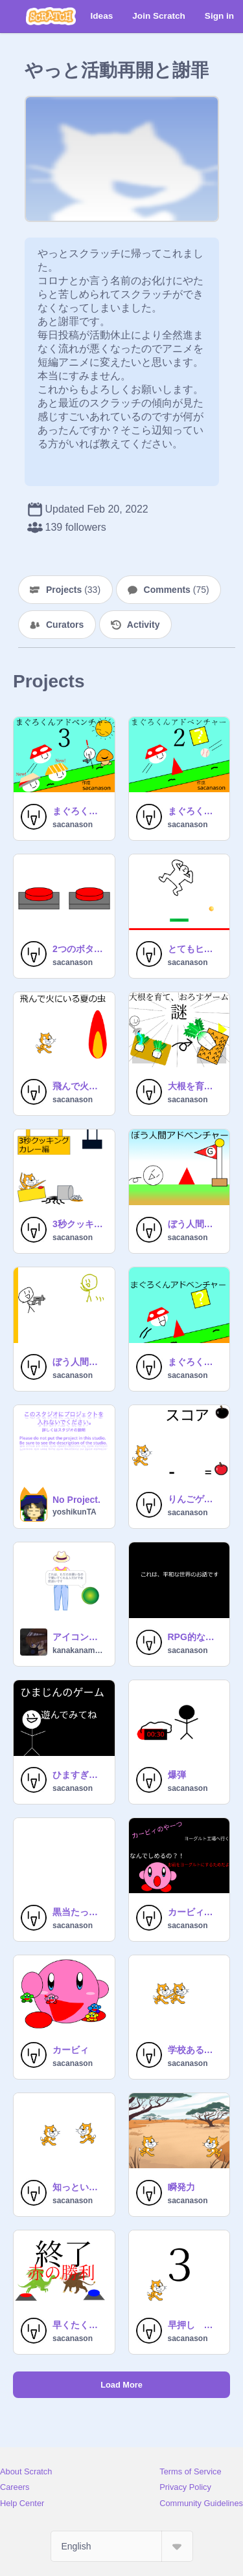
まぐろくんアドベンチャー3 (79, 811)
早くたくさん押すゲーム (79, 2325)
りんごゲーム (195, 1499)
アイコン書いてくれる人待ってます (79, 1637)
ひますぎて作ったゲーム (79, 1775)
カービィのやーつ (195, 1912)
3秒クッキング (79, 1224)
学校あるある (195, 2050)
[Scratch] (51, 16)
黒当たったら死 (79, 1912)
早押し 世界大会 (195, 2325)
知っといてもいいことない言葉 (79, 2187)
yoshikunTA (74, 1511)
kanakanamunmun (79, 1650)
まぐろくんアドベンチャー (195, 1362)
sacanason (72, 824)
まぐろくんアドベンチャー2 (195, 811)
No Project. (76, 1499)
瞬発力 (181, 2187)
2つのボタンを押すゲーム (79, 949)
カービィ (70, 2050)
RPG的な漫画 (195, 1637)
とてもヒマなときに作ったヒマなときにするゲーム (195, 949)
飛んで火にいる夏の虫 (79, 1086)
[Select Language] (122, 2546)
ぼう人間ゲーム (79, 1362)
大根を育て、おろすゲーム (195, 1086)
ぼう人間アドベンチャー (195, 1224)
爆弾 (177, 1775)
